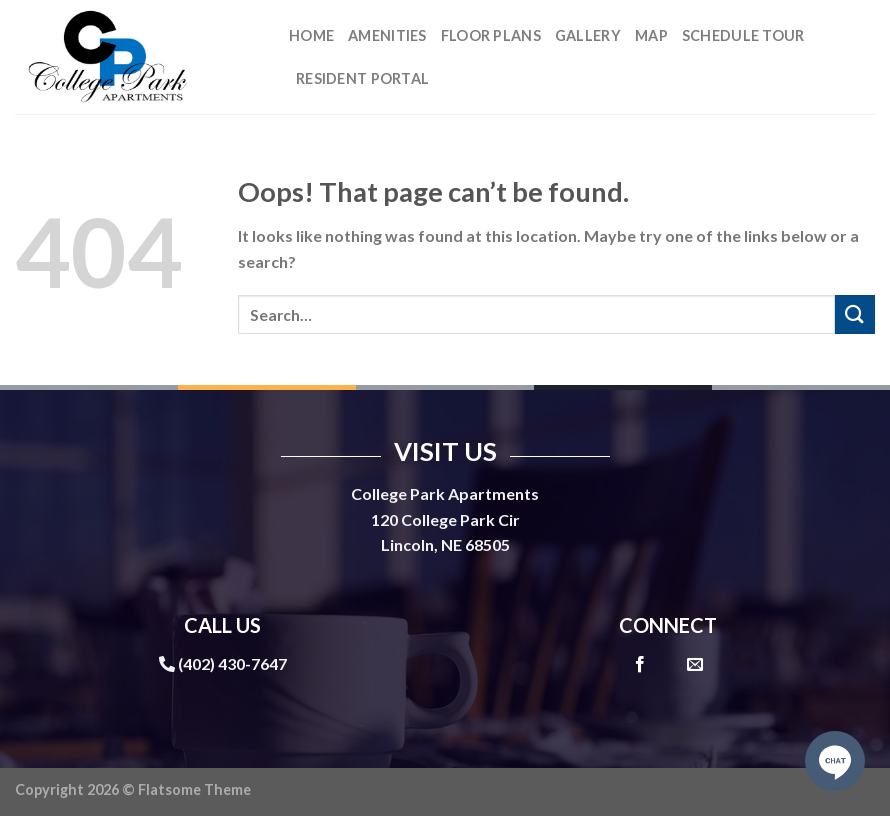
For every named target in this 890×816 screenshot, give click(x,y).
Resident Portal (362, 78)
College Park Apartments (445, 493)
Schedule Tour (743, 35)
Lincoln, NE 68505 (445, 544)
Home (311, 35)
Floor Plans (491, 35)
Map (651, 35)
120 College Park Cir (445, 519)
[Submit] (855, 314)
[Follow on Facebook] (640, 665)
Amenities (387, 35)
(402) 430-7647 (232, 663)
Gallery (588, 35)
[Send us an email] (695, 665)
